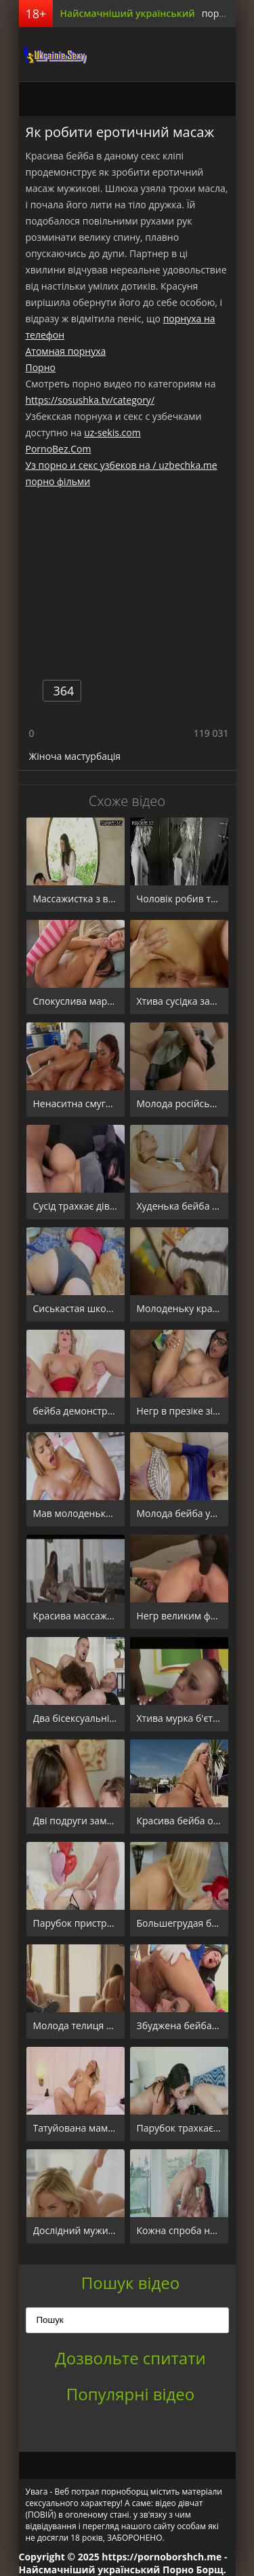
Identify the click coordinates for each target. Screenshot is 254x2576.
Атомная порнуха (66, 351)
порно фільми (58, 481)
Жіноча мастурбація (75, 756)
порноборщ (53, 54)
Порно (41, 367)
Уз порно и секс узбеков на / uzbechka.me (121, 465)
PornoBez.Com (58, 448)
